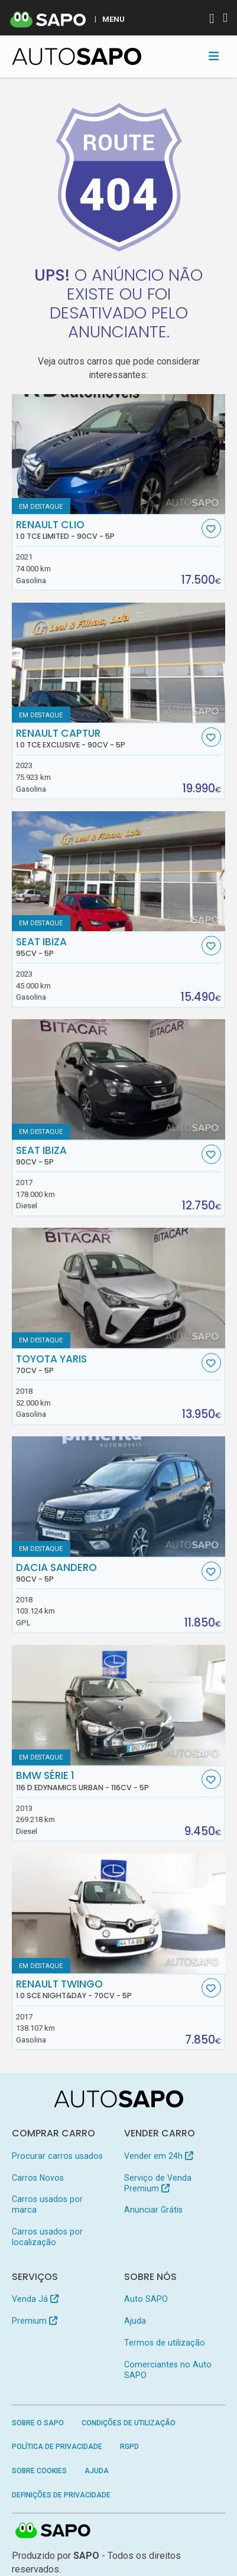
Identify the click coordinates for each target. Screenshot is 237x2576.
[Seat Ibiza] (119, 871)
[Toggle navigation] (214, 56)
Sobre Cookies (39, 2471)
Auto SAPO (146, 2299)
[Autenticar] (211, 19)
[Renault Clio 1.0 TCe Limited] (119, 454)
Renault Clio (107, 530)
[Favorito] (211, 528)
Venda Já (35, 2299)
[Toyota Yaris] (119, 1288)
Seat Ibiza (107, 947)
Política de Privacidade (57, 2446)
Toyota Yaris (107, 1364)
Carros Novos (38, 2178)
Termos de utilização (164, 2342)
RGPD (129, 2446)
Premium (34, 2320)
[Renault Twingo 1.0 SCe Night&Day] (119, 1913)
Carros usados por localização (47, 2237)
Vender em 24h (158, 2156)
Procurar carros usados (57, 2156)
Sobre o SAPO (38, 2423)
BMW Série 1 (107, 1781)
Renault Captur (107, 738)
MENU (113, 19)
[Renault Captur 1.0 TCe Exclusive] (119, 663)
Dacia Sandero (107, 1573)
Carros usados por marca (47, 2204)
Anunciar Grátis (153, 2209)
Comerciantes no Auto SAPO (168, 2370)
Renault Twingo (107, 1989)
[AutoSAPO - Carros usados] (77, 56)
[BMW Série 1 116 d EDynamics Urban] (119, 1705)
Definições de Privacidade (61, 2495)
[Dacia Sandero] (119, 1496)
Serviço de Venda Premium (157, 2183)
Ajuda (135, 2320)
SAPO (53, 2531)
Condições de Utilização (129, 2423)
